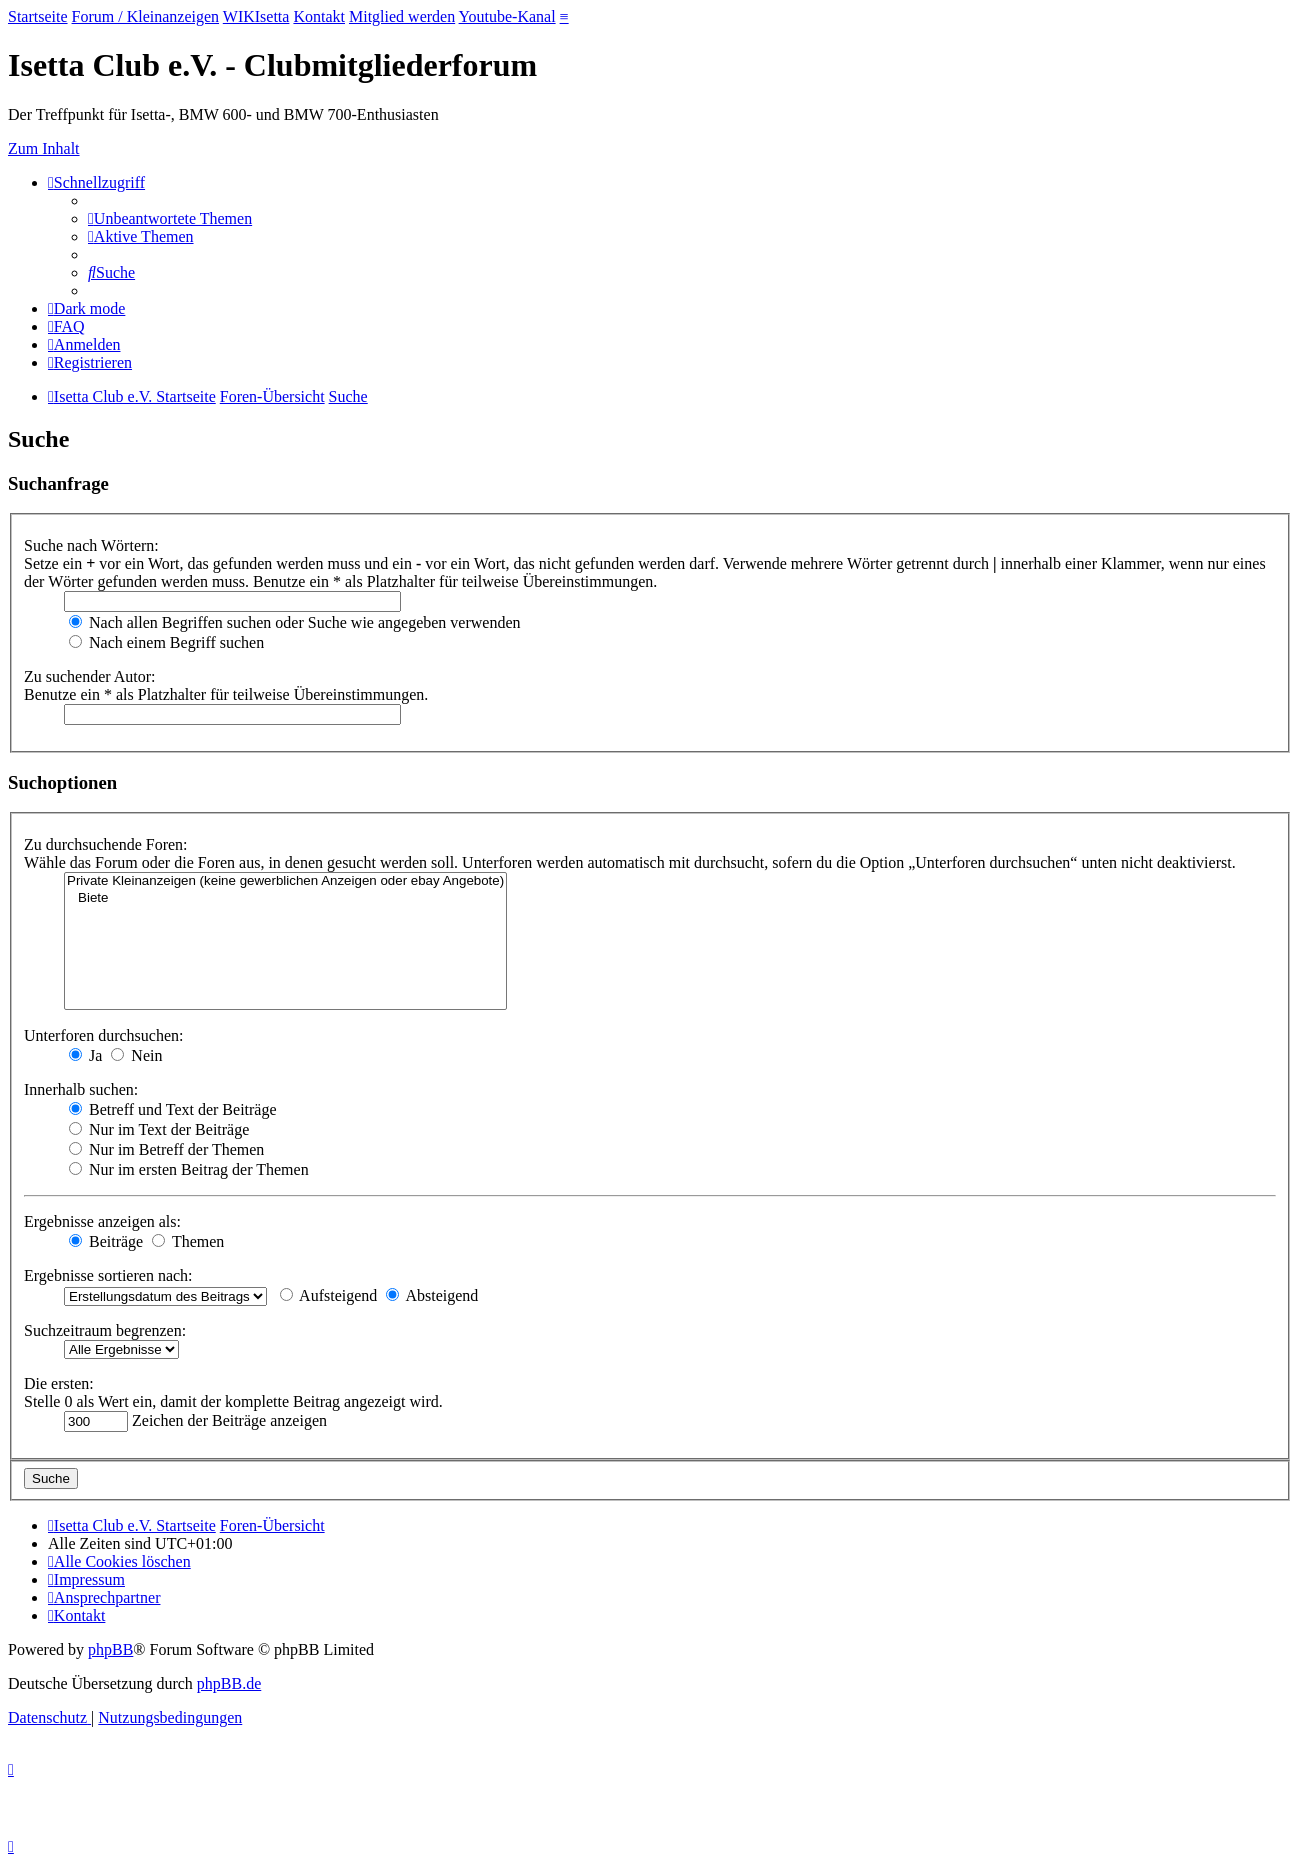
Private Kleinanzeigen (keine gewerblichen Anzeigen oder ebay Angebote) (285, 881)
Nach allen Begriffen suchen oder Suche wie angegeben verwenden (295, 622)
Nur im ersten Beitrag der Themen (189, 1169)
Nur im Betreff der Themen (166, 1149)
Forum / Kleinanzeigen (146, 16)
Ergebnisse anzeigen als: (102, 1221)
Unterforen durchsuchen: (104, 1035)
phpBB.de (229, 1683)
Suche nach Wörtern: (91, 545)
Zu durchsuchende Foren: (106, 844)
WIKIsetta (256, 16)
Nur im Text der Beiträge (159, 1129)
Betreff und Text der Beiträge (173, 1109)
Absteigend (432, 1295)
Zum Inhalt (44, 148)
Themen (188, 1241)
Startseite (38, 16)
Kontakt (319, 16)
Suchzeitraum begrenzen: (105, 1330)
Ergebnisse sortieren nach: (108, 1275)
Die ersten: (59, 1383)
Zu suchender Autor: (90, 676)
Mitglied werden (402, 16)
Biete (285, 898)
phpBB (110, 1649)
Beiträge (106, 1241)
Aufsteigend (328, 1295)
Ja (85, 1055)
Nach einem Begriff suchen (166, 642)
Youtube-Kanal (507, 16)
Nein (136, 1055)
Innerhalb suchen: (81, 1089)
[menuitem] (170, 218)
